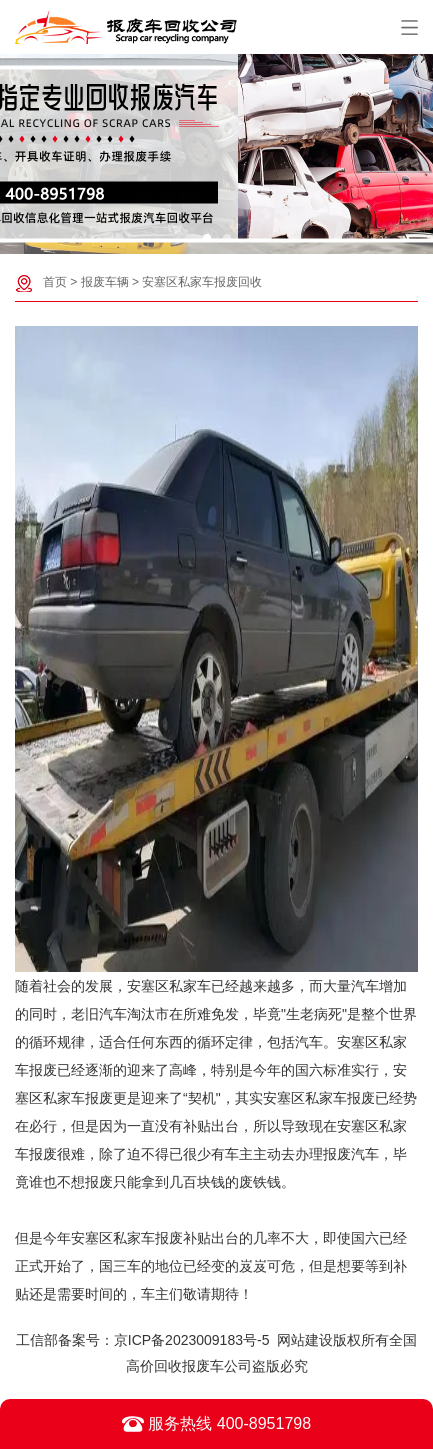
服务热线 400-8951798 (216, 1424)
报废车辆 (105, 282)
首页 (55, 282)
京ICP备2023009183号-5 (192, 1340)
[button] (207, 238)
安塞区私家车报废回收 (202, 282)
